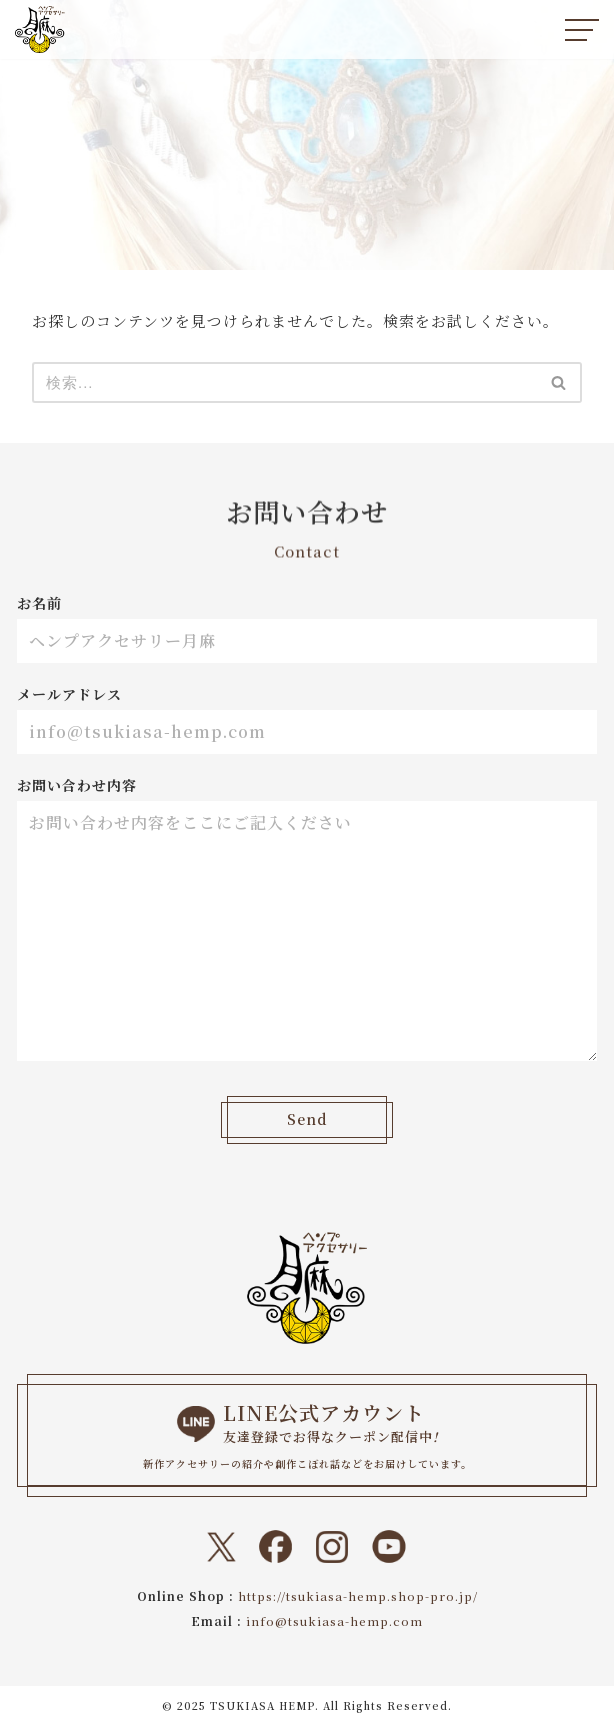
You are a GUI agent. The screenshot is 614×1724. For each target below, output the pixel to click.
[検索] (284, 383)
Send (307, 1120)
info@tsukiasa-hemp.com (335, 1619)
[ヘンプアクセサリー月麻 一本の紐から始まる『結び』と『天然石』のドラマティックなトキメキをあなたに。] (40, 29)
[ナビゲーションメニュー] (582, 30)
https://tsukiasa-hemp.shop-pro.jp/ (357, 1595)
